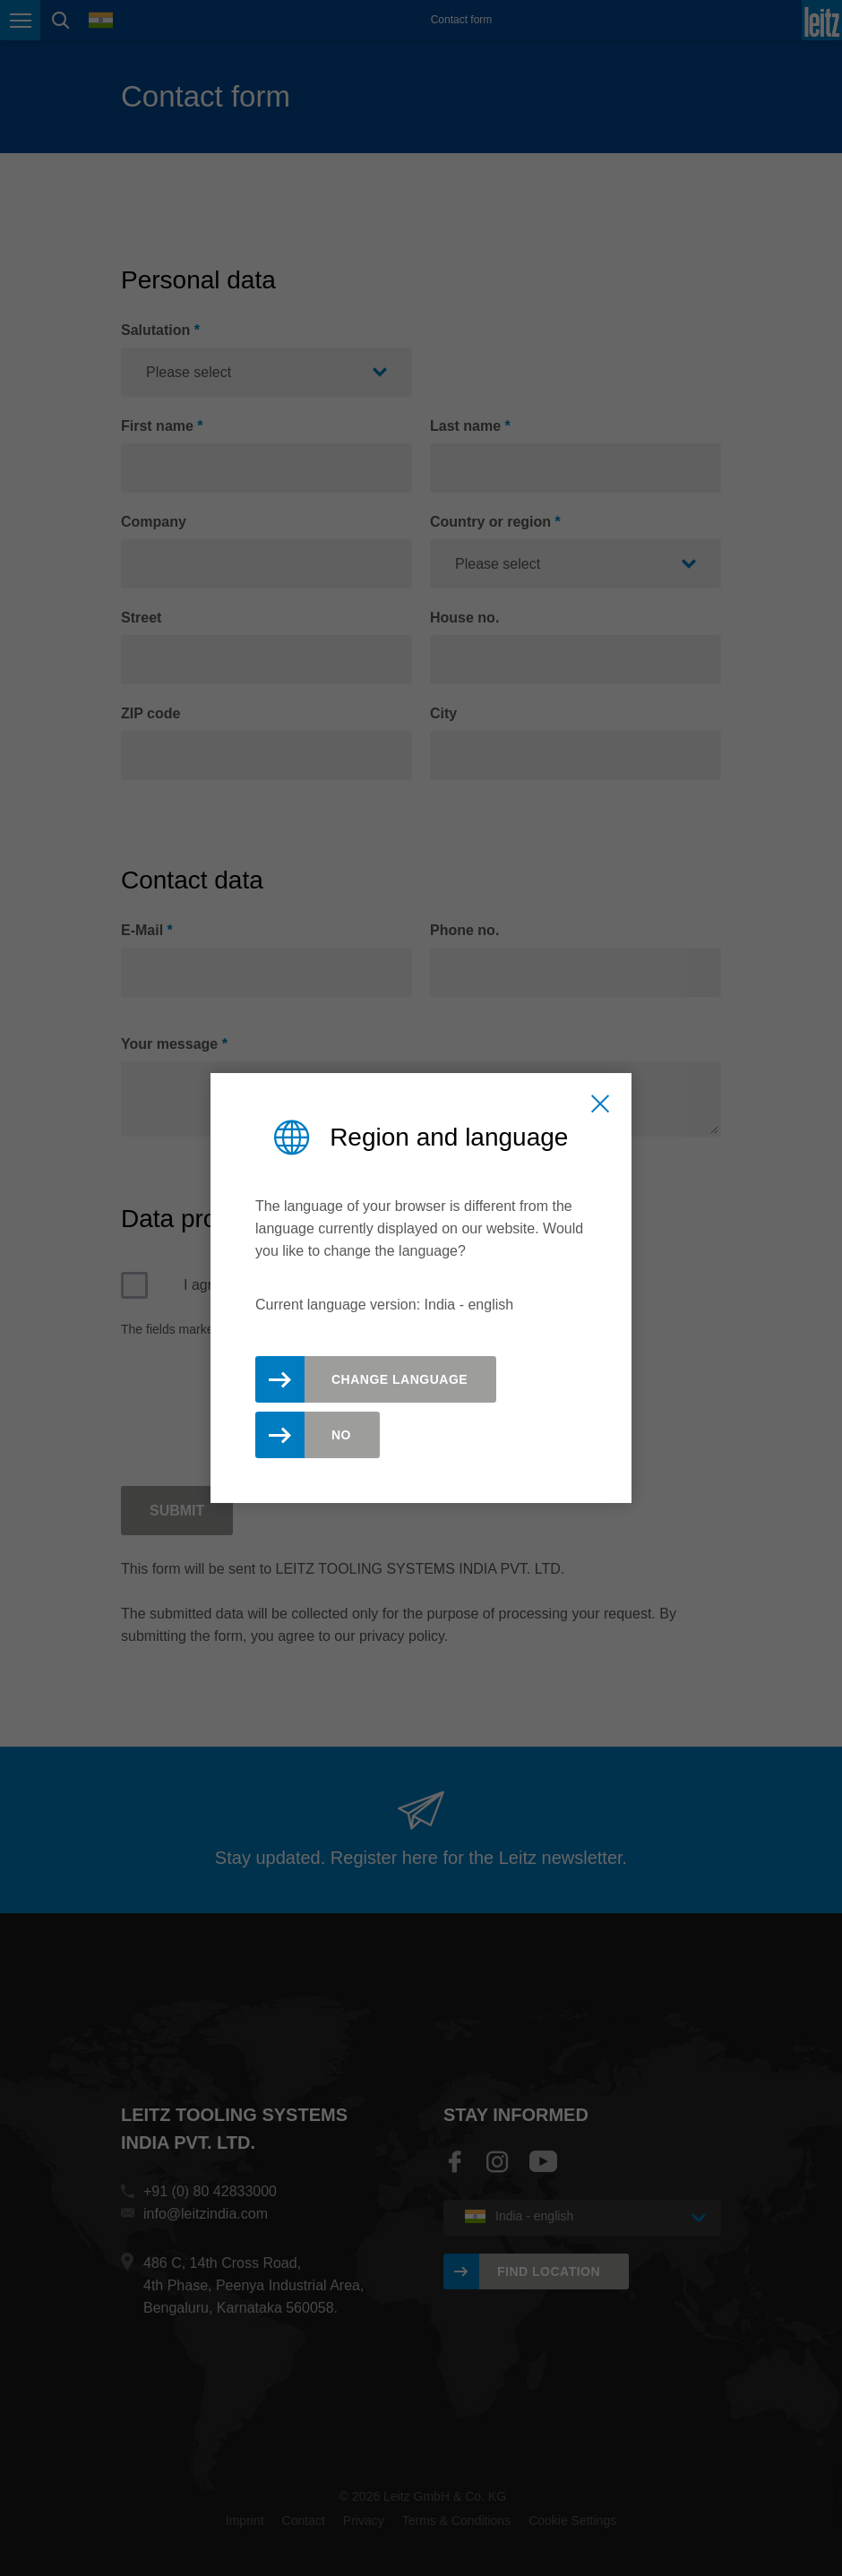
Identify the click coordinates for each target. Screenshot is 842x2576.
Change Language (399, 1379)
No (341, 1435)
